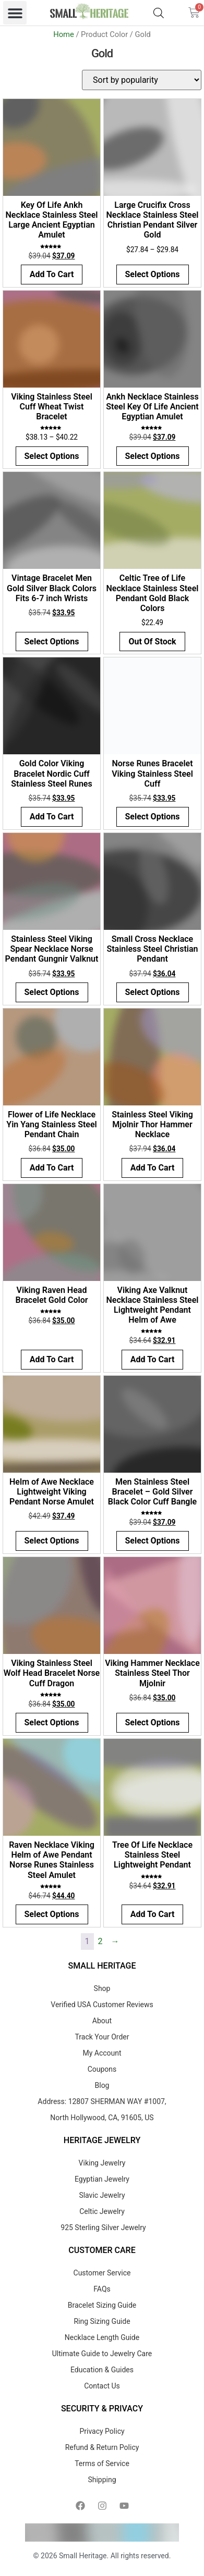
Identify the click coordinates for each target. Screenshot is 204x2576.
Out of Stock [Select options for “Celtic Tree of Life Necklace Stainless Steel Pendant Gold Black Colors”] (152, 641)
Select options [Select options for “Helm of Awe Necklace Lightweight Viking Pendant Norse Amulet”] (52, 1541)
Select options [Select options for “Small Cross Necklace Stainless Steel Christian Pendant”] (152, 992)
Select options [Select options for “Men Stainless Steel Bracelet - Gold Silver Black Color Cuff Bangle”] (152, 1541)
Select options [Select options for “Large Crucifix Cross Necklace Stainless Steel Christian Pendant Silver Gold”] (152, 274)
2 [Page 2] (100, 1941)
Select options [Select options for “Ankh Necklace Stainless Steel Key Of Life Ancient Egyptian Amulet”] (152, 456)
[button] (15, 12)
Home (63, 34)
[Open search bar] (158, 13)
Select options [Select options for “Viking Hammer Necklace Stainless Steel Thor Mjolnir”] (152, 1722)
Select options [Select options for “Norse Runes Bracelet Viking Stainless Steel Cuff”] (152, 817)
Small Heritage (83, 2556)
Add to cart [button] (52, 274)
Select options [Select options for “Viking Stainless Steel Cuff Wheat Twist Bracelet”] (52, 456)
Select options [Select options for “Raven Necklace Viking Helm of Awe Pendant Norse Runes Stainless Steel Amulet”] (52, 1914)
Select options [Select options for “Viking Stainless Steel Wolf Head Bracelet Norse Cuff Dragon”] (52, 1722)
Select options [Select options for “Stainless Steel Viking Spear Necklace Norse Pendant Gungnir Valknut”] (52, 992)
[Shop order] (141, 80)
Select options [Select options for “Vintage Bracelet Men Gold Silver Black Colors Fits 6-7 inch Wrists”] (52, 641)
